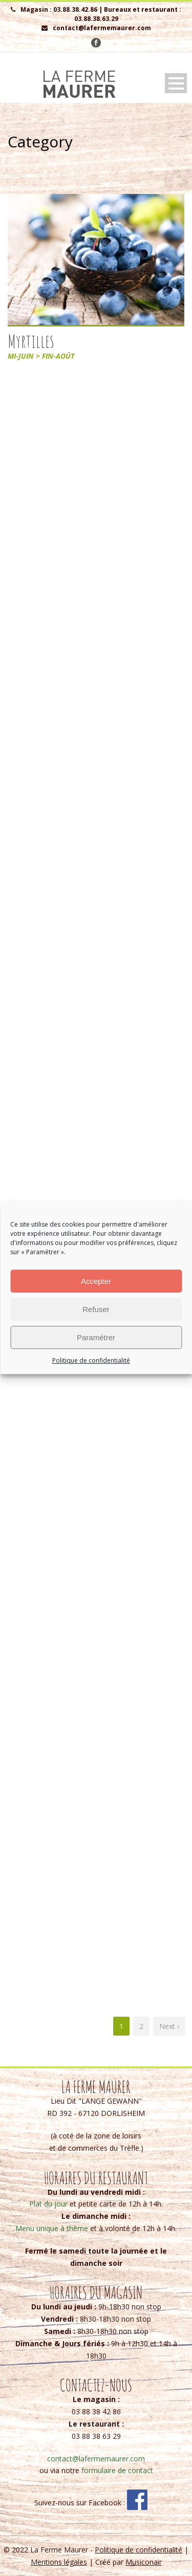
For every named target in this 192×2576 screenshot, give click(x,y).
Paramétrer (96, 1337)
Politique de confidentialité (91, 1360)
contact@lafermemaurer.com (96, 2458)
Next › (169, 2026)
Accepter (96, 1281)
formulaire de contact (117, 2470)
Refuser (96, 1309)
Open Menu (176, 83)
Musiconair (143, 2562)
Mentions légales (59, 2562)
